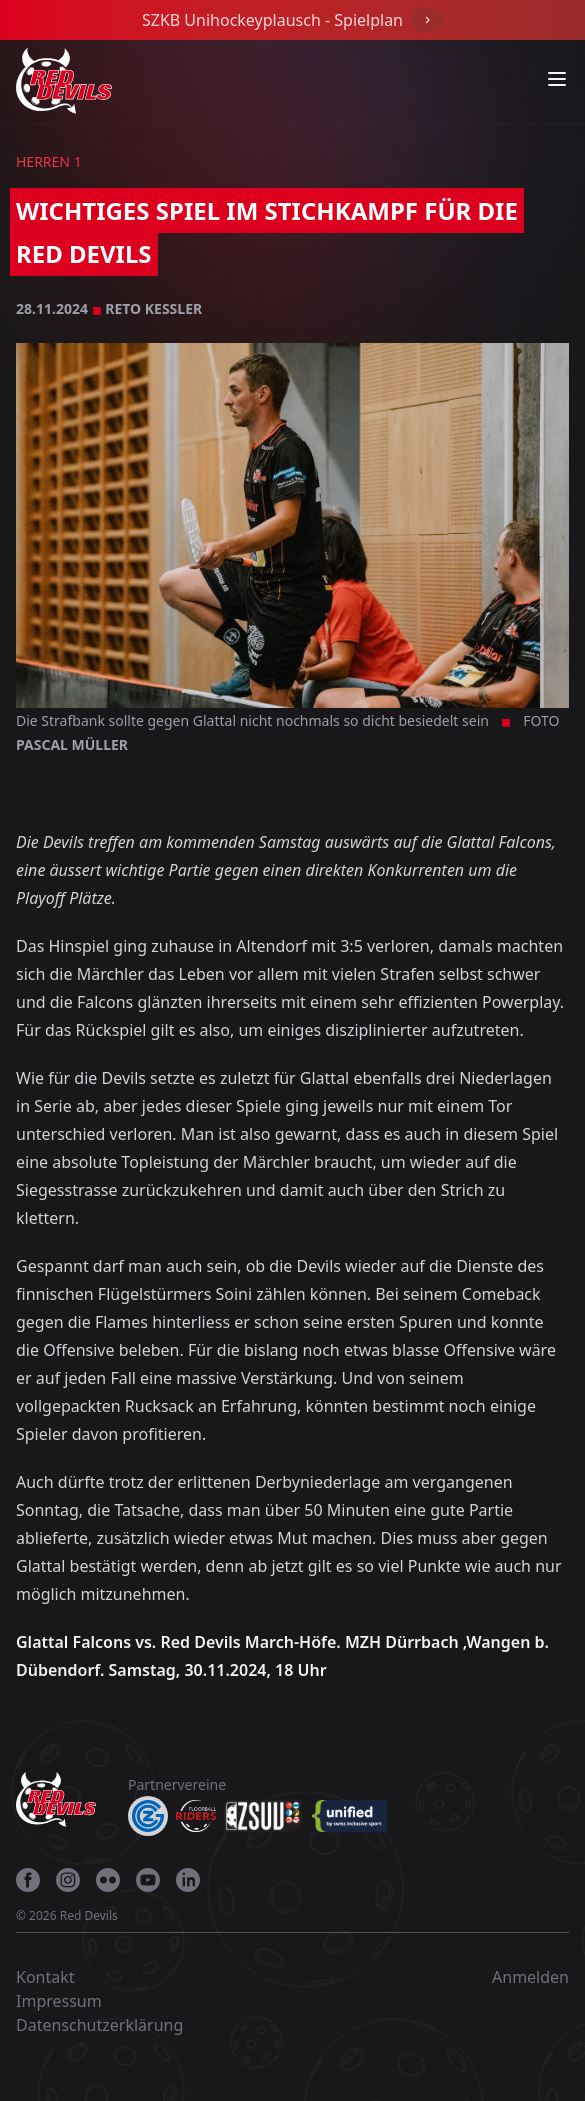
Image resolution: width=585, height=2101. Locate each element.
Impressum (59, 2001)
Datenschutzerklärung (99, 2025)
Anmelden (530, 1977)
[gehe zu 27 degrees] (134, 1920)
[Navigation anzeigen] (557, 79)
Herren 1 (49, 161)
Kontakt (45, 1977)
